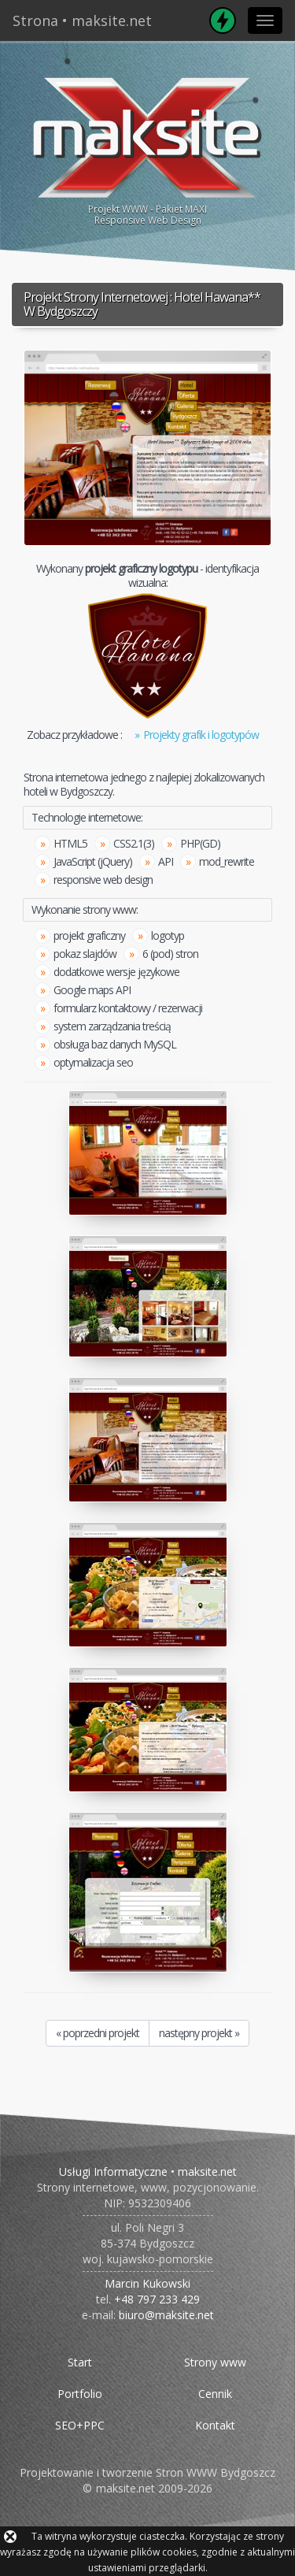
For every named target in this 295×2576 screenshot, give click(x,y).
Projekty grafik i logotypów (201, 734)
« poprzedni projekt (97, 2032)
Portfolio (79, 2393)
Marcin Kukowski (147, 2283)
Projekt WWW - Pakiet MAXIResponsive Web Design (147, 149)
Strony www (215, 2362)
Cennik (215, 2393)
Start (80, 2362)
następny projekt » (199, 2032)
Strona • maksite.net (82, 20)
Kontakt (215, 2425)
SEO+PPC (80, 2425)
